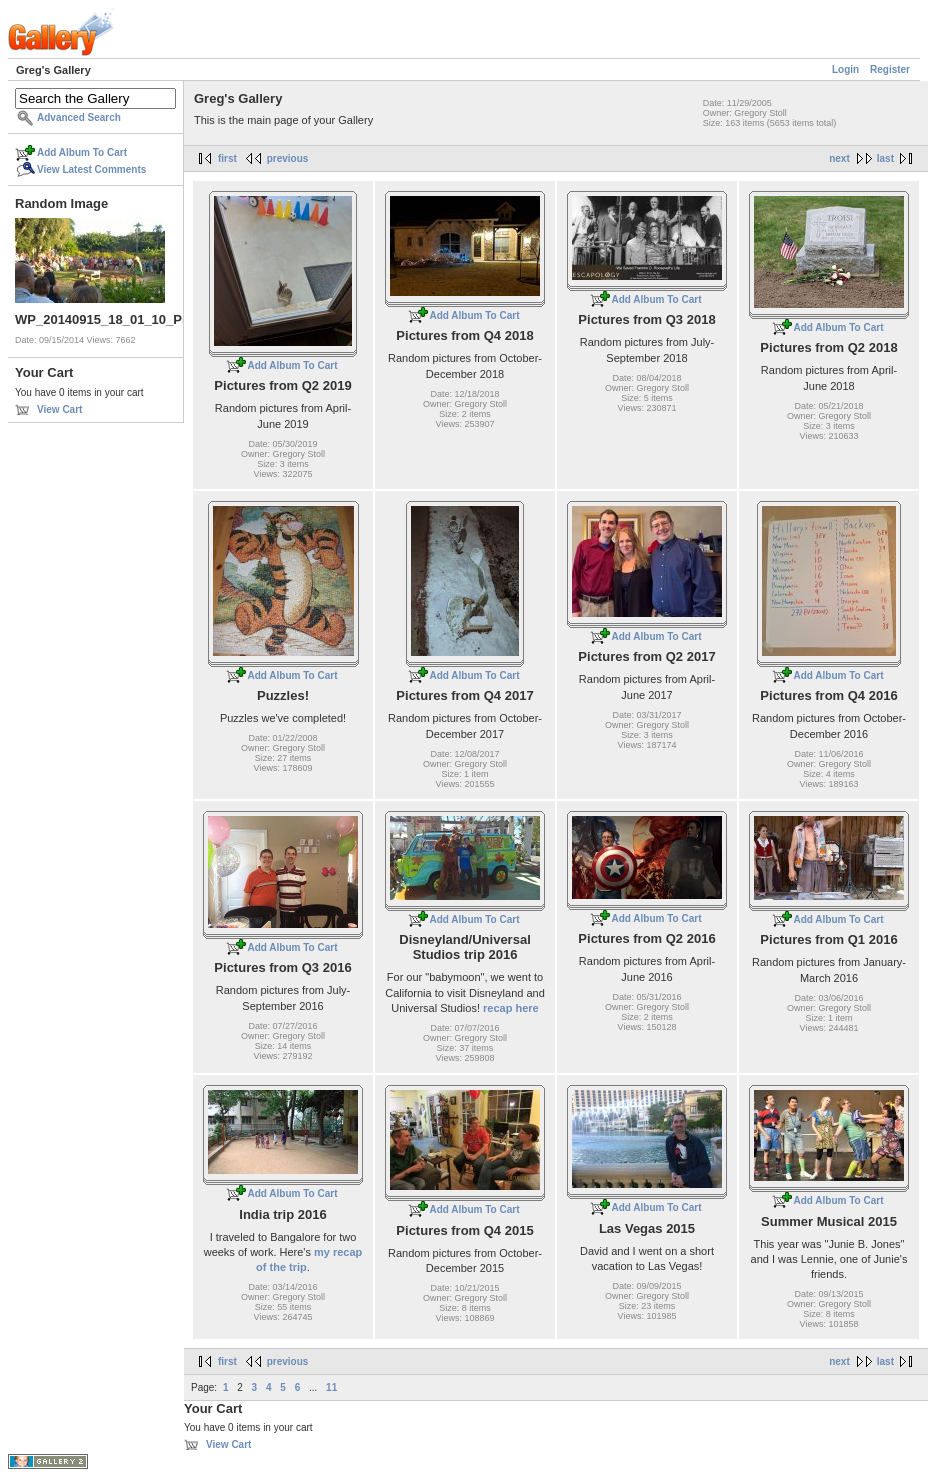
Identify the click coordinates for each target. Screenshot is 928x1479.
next (839, 158)
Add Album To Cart (82, 152)
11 (331, 1387)
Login (845, 69)
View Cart (59, 409)
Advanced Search (79, 117)
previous (288, 158)
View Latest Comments (91, 169)
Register (890, 69)
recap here (511, 1008)
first (227, 158)
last (885, 158)
